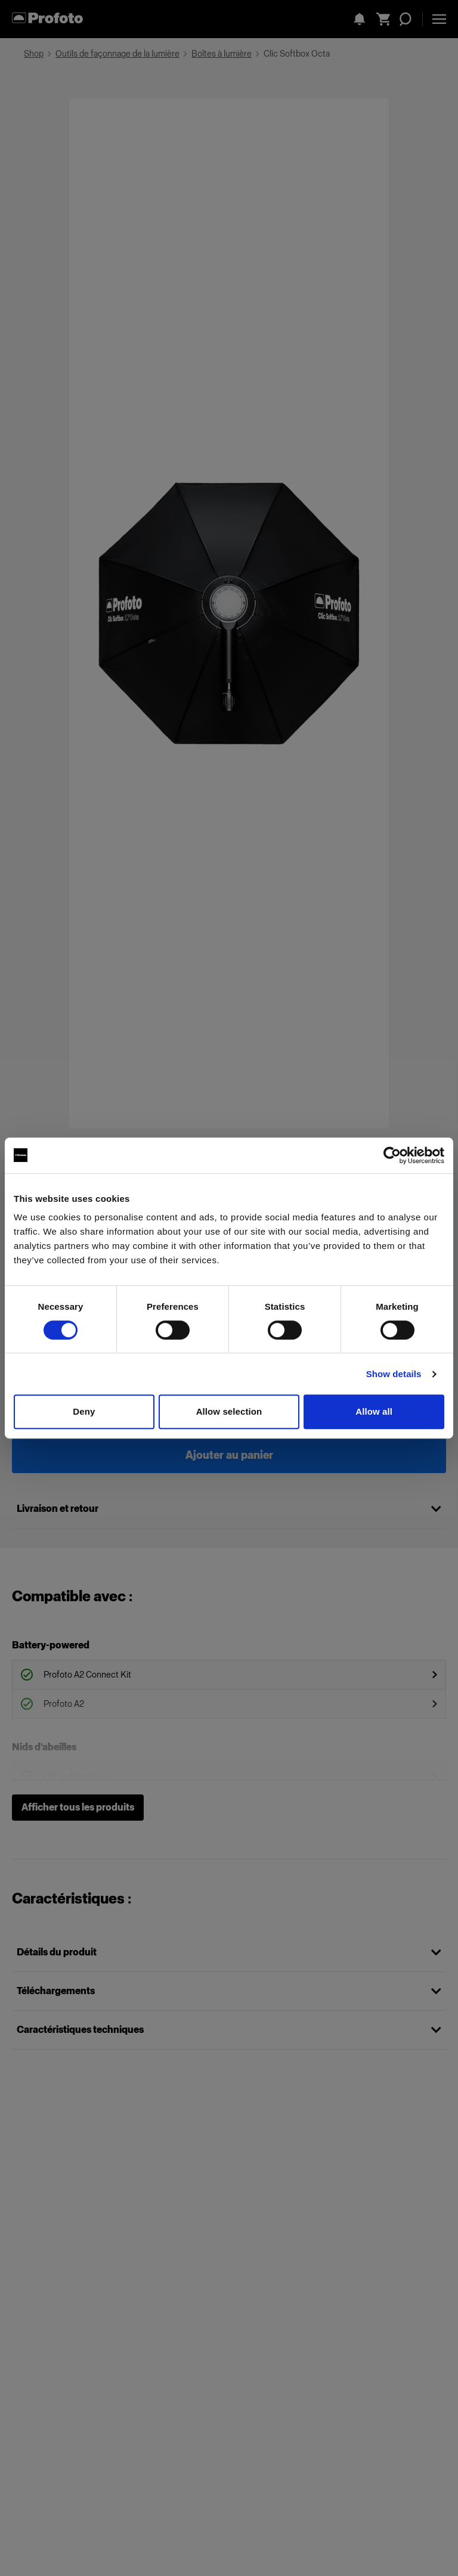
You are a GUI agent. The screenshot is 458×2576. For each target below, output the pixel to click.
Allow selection (229, 1411)
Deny (84, 1411)
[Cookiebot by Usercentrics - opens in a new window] (392, 1155)
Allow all (373, 1411)
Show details (394, 1374)
